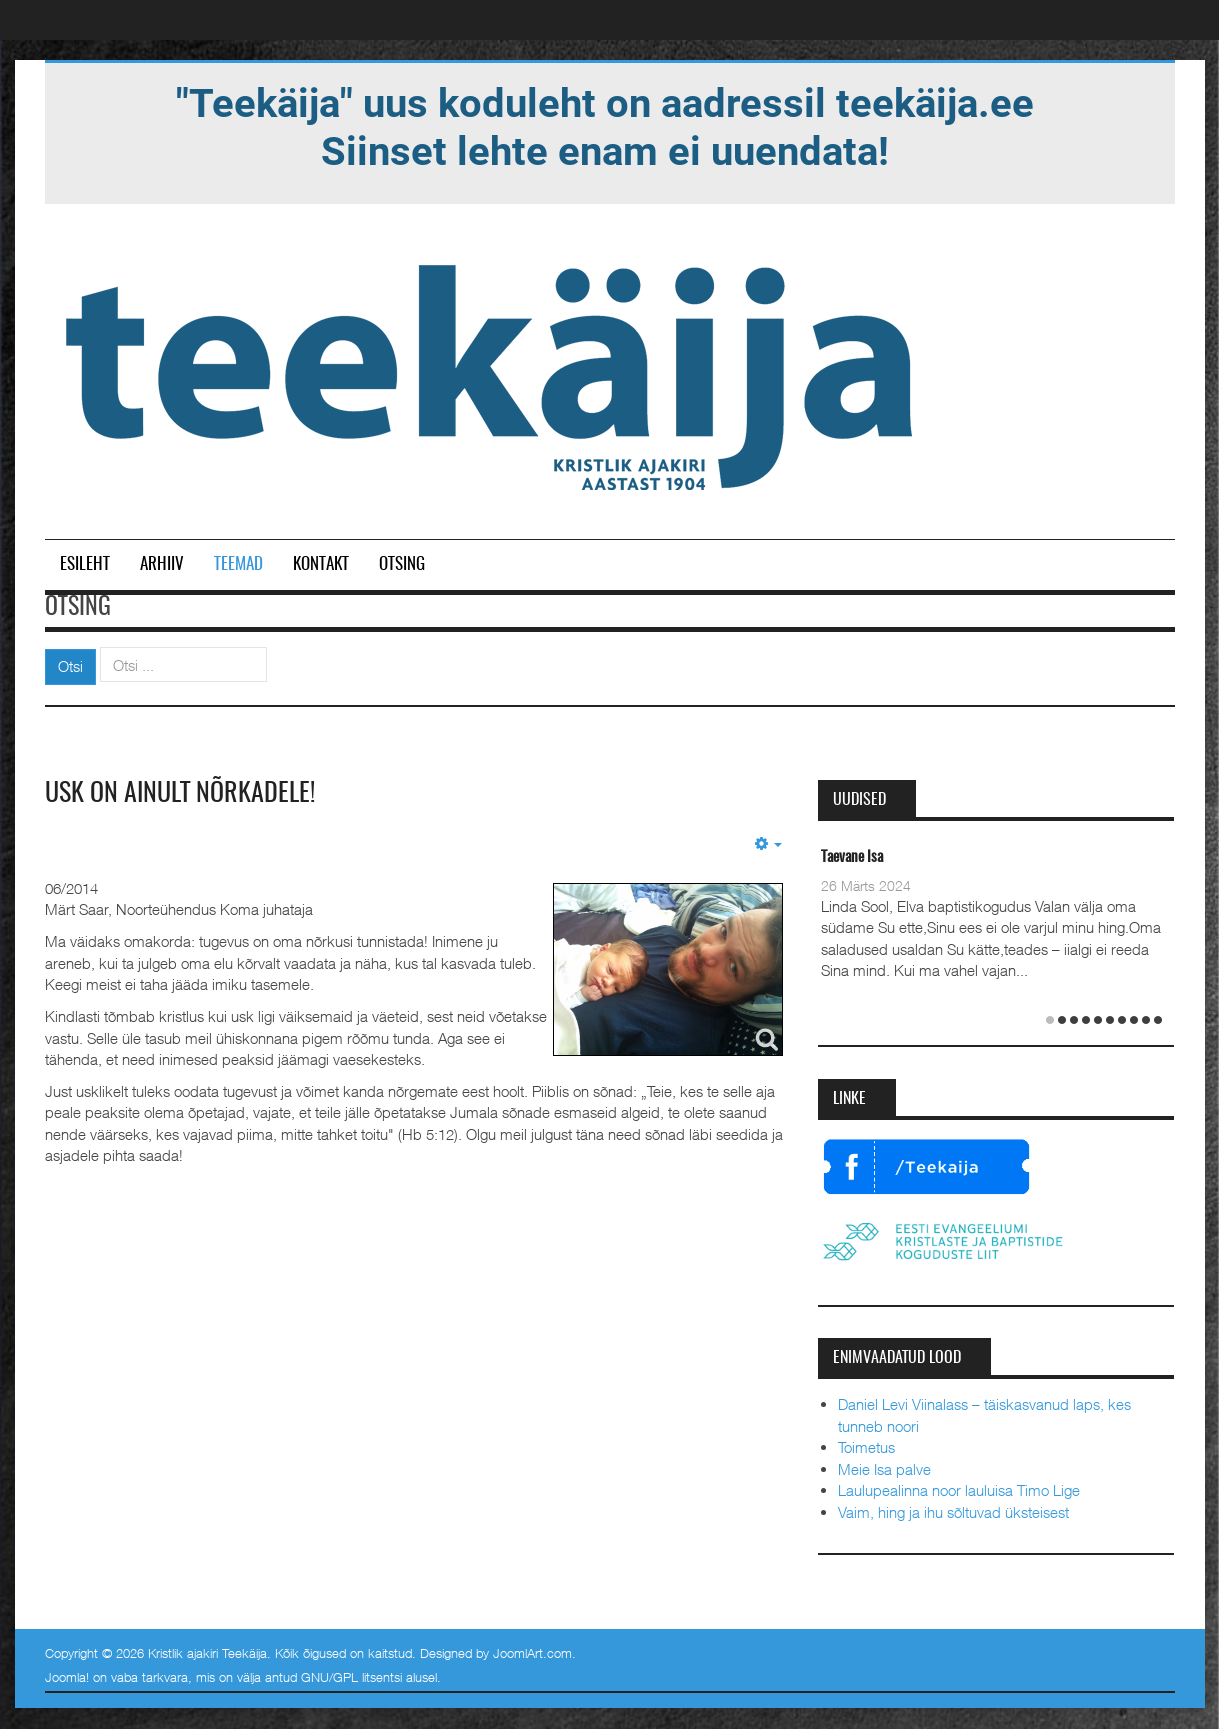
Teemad (238, 564)
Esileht (85, 564)
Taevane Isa (852, 857)
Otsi (70, 666)
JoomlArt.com (532, 1653)
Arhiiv (162, 564)
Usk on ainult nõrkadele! (180, 794)
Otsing (402, 564)
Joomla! (67, 1677)
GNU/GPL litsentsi (351, 1677)
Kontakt (321, 564)
